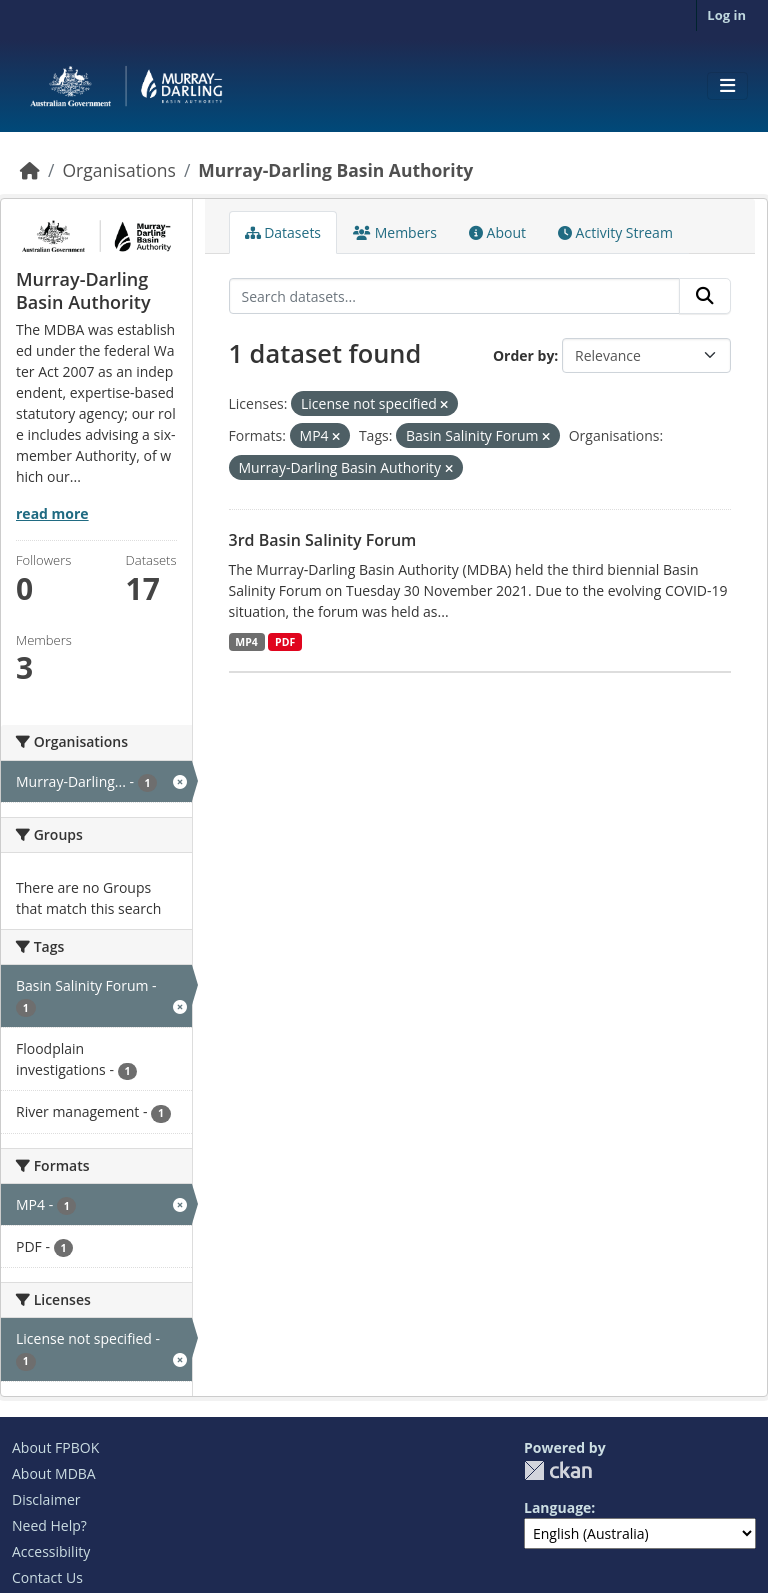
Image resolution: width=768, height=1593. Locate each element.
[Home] (30, 170)
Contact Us (47, 1577)
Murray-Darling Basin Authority (335, 170)
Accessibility (51, 1551)
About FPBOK (55, 1447)
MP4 (246, 642)
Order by (523, 355)
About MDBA (54, 1473)
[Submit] (705, 296)
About (497, 232)
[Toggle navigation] (727, 86)
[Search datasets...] (455, 296)
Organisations (118, 170)
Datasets (283, 232)
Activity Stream (615, 232)
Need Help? (49, 1525)
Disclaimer (46, 1499)
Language (557, 1507)
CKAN (558, 1470)
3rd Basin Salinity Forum (323, 540)
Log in (726, 15)
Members (395, 232)
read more (52, 513)
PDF (285, 642)
